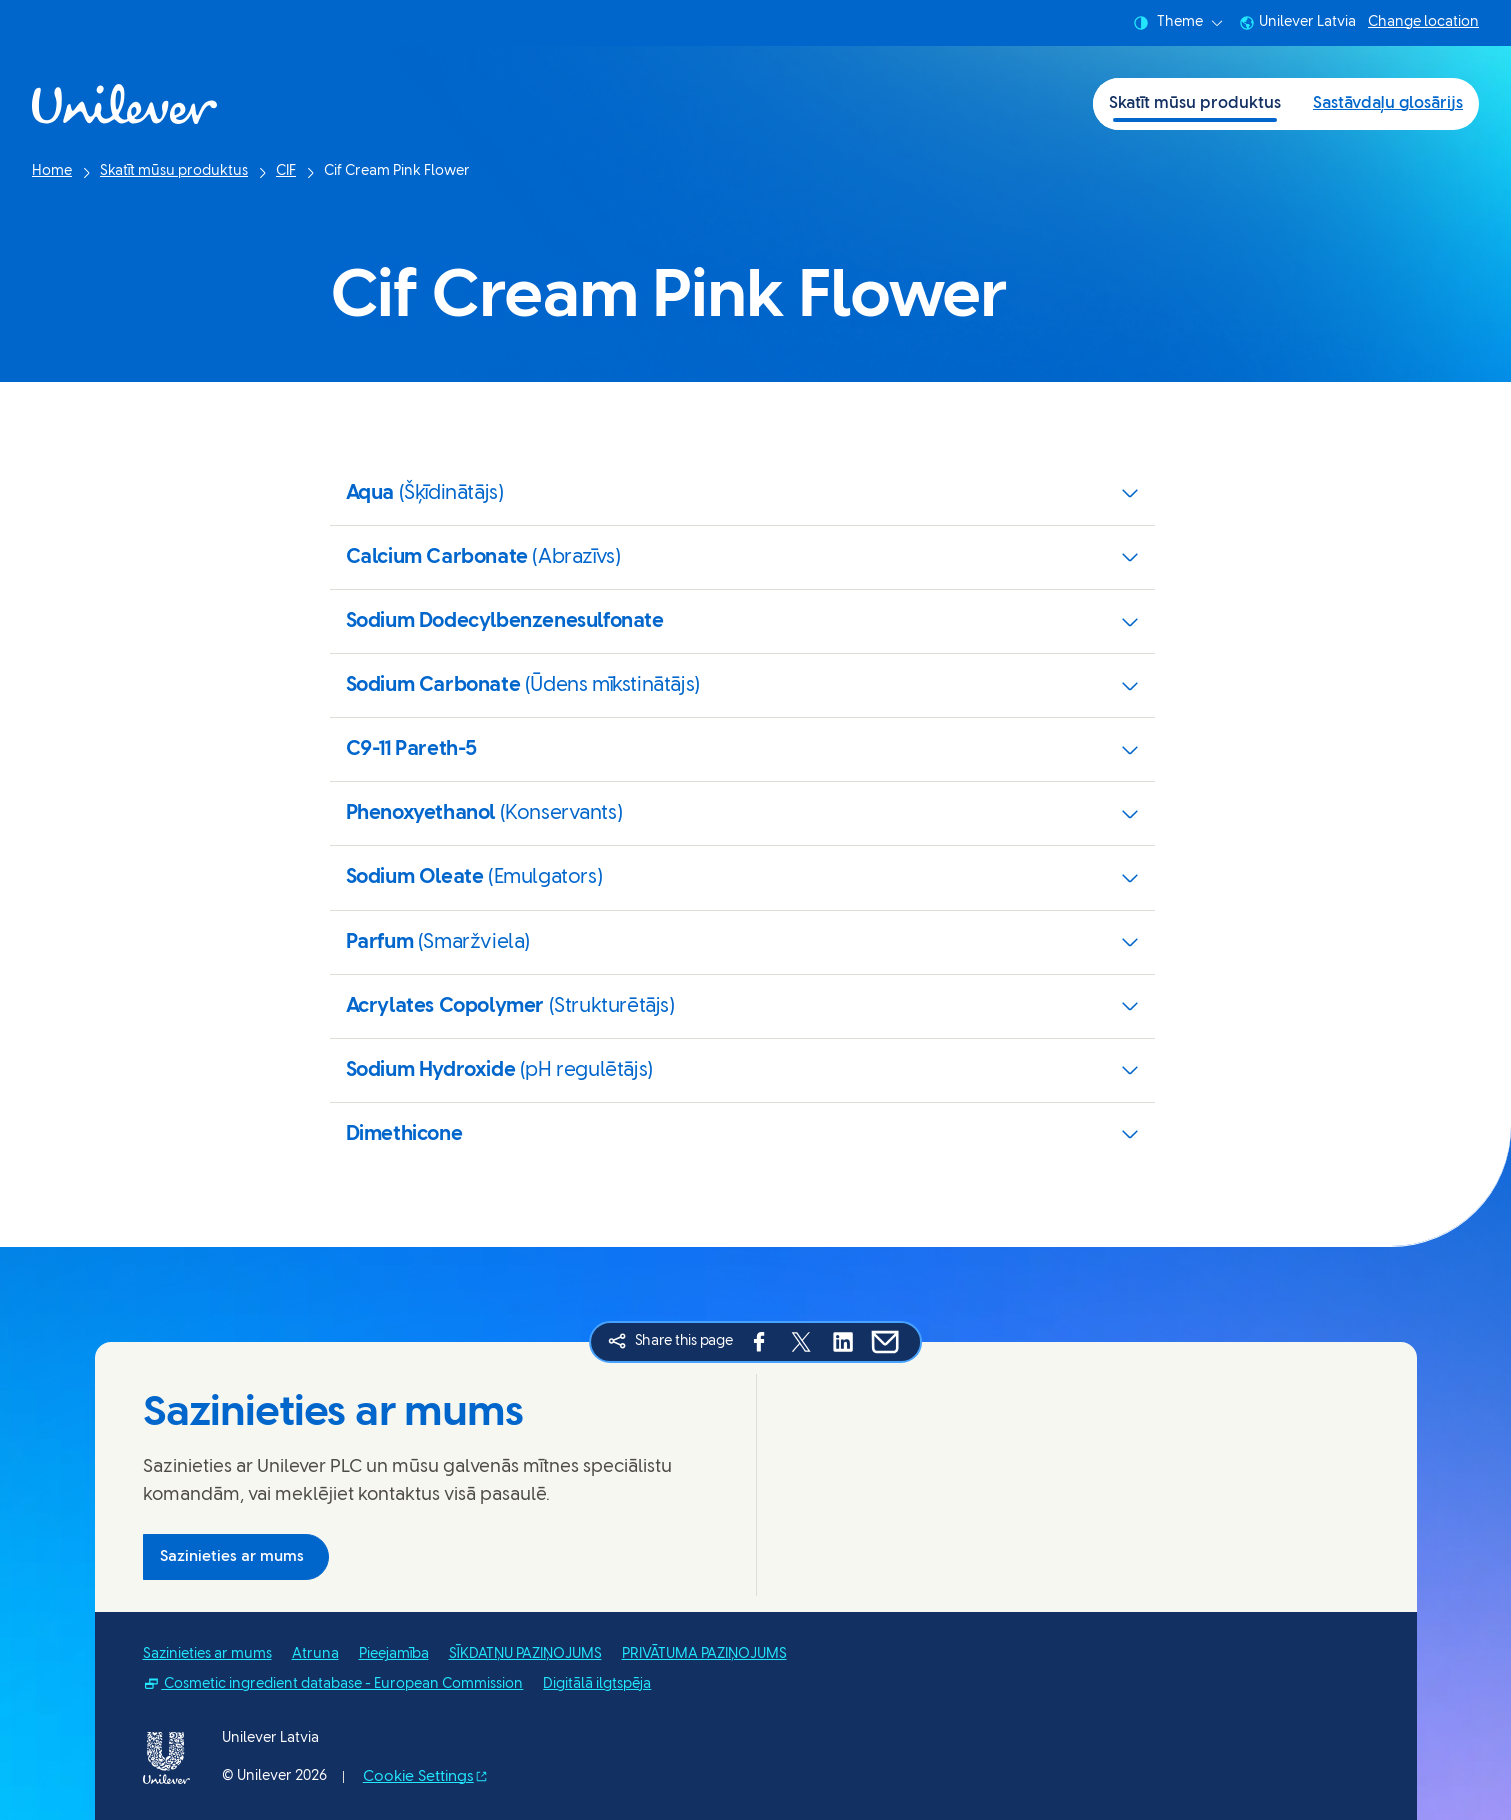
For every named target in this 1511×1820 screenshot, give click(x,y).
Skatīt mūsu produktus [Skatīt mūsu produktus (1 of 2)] (1195, 103)
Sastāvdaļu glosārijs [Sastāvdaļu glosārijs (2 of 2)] (1388, 103)
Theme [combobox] (1178, 23)
